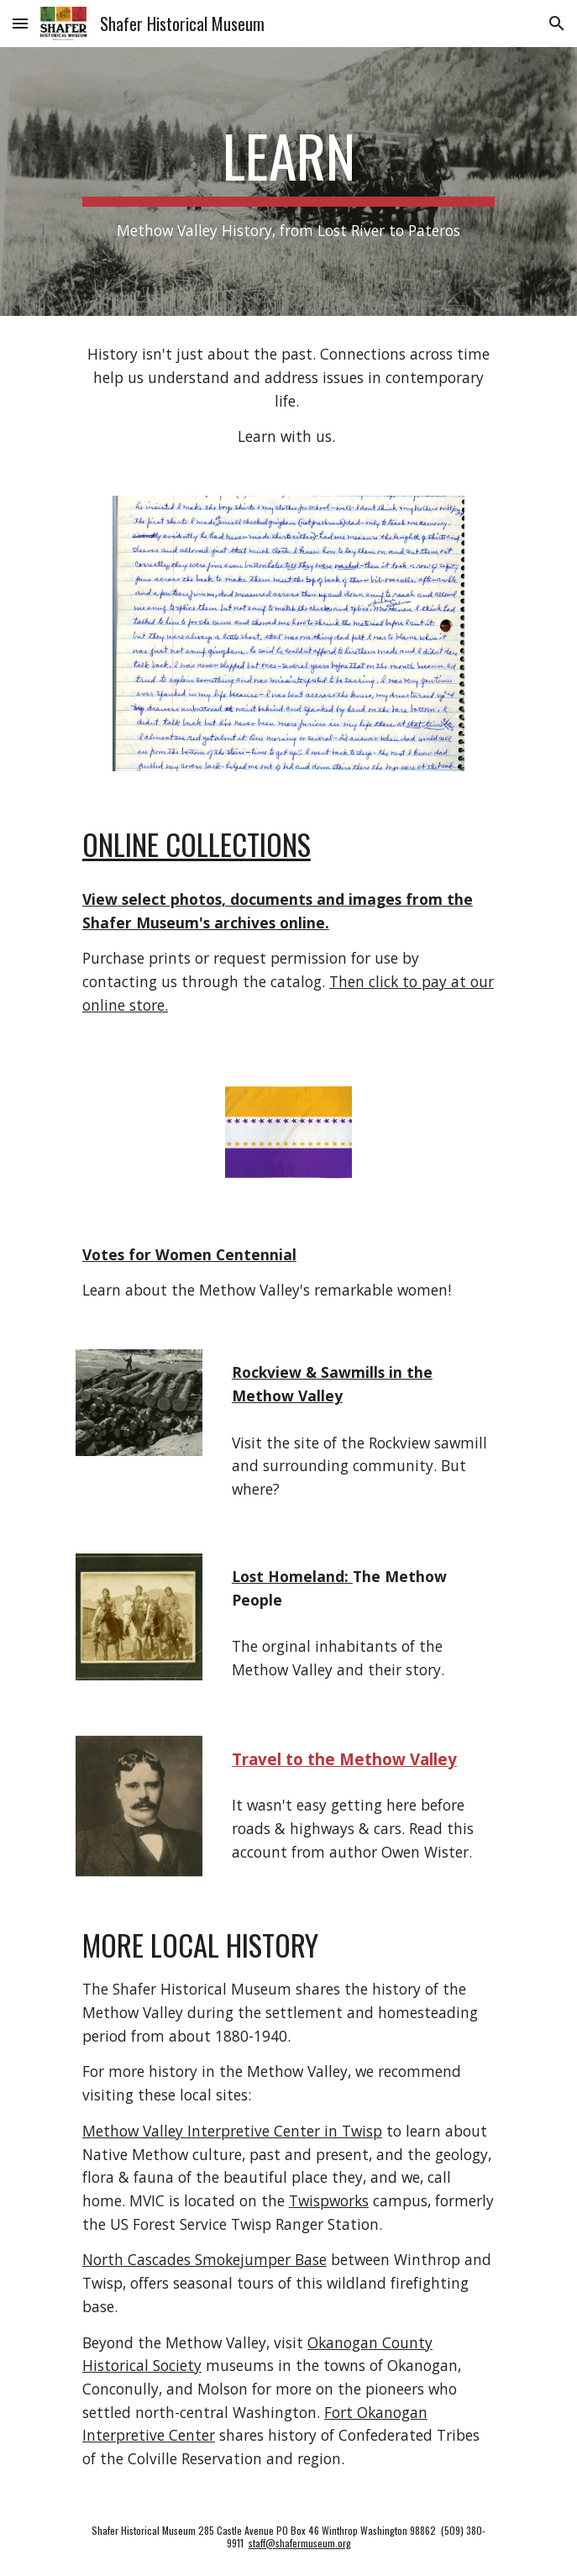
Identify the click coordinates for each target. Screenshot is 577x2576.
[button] (20, 23)
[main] (288, 181)
